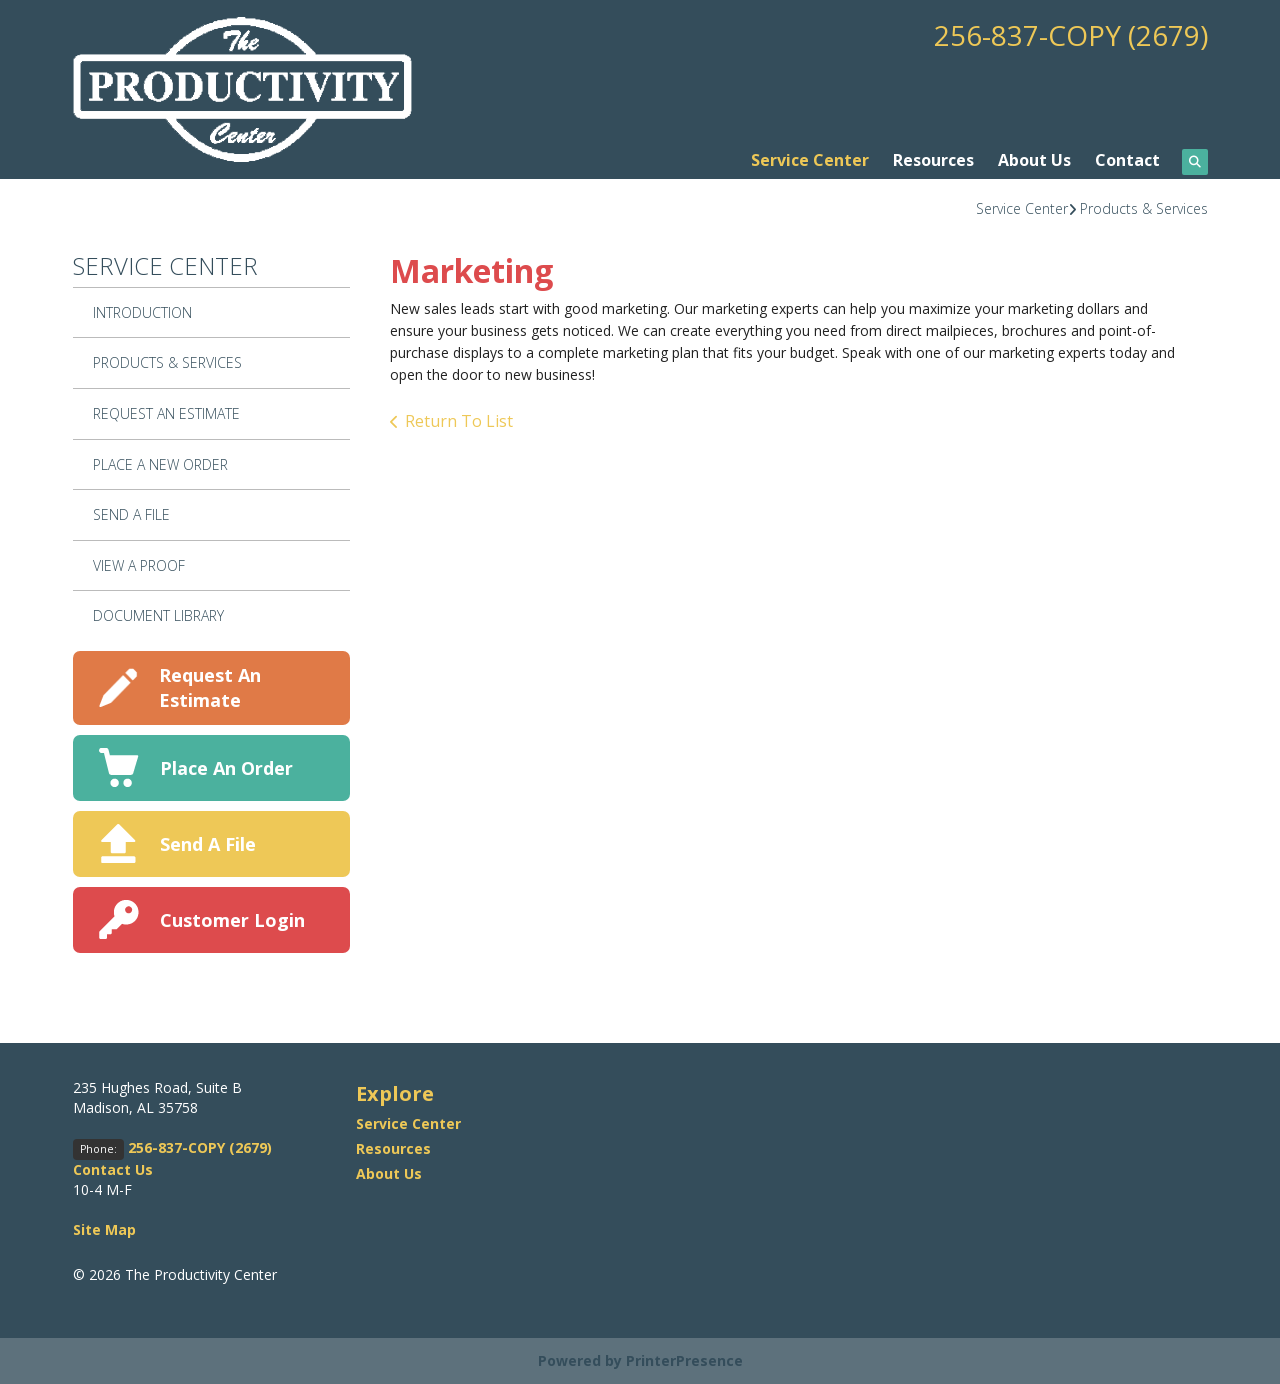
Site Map (104, 1229)
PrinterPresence (684, 1360)
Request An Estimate (166, 413)
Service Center (810, 160)
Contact (1127, 160)
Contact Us (113, 1169)
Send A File (131, 514)
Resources (933, 160)
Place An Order (226, 768)
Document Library (158, 615)
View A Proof (139, 565)
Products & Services (1144, 208)
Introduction (142, 312)
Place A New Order (160, 464)
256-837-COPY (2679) (1071, 35)
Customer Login (232, 920)
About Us (1034, 160)
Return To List (459, 421)
